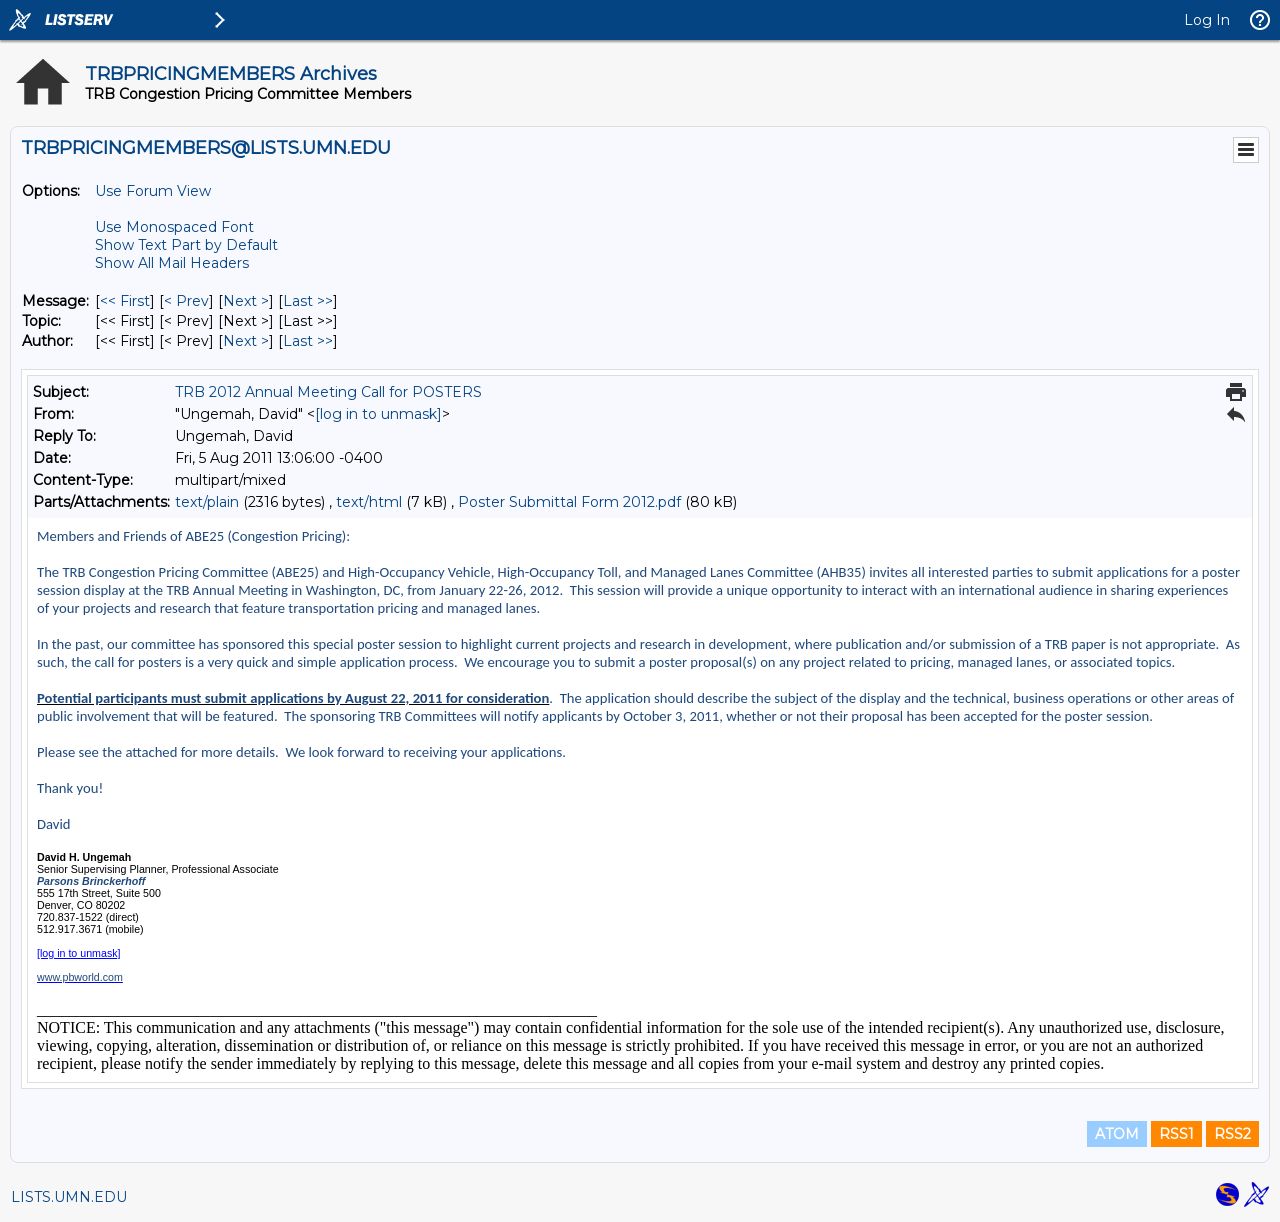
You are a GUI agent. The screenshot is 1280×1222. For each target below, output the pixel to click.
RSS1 (1176, 1134)
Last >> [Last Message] (308, 301)
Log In (1207, 20)
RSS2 (1232, 1134)
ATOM (1117, 1134)
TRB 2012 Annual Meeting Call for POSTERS (328, 392)
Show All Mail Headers (172, 263)
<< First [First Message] (125, 301)
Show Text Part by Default (186, 245)
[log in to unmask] (378, 414)
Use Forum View (153, 191)
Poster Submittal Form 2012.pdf (569, 502)
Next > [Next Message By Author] (246, 341)
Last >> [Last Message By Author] (308, 341)
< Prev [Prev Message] (186, 301)
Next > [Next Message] (246, 301)
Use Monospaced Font (174, 227)
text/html (369, 502)
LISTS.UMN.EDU (69, 1197)
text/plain (207, 502)
